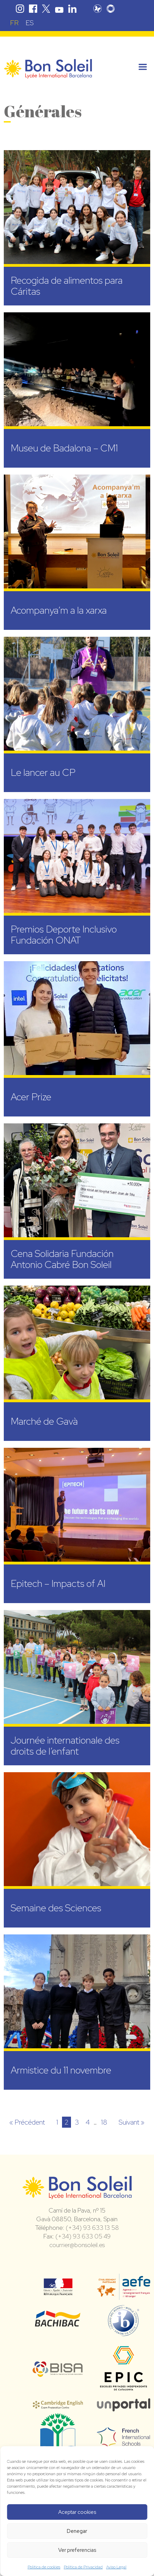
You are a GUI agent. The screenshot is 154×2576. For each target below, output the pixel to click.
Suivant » (131, 2122)
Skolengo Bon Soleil (110, 8)
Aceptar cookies (77, 2512)
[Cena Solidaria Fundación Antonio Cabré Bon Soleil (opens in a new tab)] (77, 1201)
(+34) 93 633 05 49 (83, 2236)
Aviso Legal (116, 2567)
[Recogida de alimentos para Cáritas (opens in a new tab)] (77, 227)
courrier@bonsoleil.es (77, 2245)
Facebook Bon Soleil (33, 8)
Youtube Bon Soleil (59, 8)
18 (104, 2122)
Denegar (77, 2531)
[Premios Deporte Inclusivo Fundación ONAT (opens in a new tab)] (77, 876)
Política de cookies (44, 2567)
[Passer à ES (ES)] (29, 22)
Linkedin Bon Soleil (72, 8)
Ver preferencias (77, 2550)
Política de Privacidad (83, 2567)
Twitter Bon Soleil (46, 8)
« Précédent (27, 2122)
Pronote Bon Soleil (97, 8)
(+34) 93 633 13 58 (92, 2228)
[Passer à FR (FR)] (14, 22)
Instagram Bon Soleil (20, 8)
